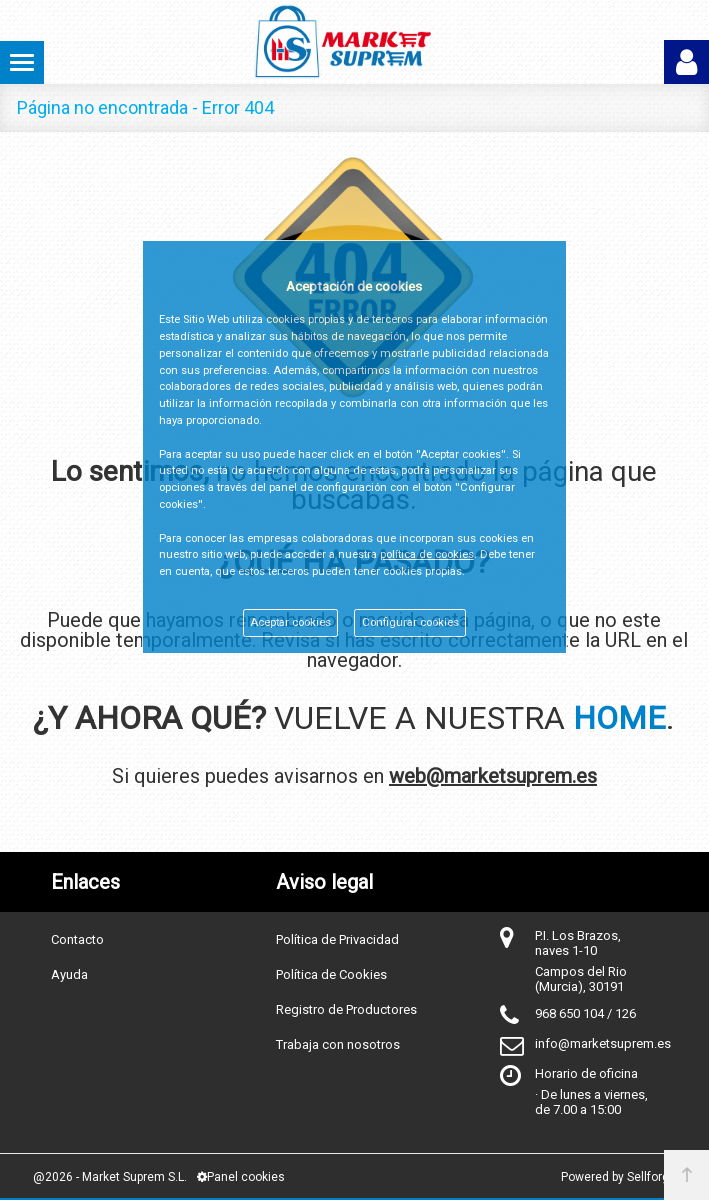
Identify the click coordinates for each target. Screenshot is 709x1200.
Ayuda (69, 974)
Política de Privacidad (337, 939)
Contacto (77, 939)
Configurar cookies (410, 622)
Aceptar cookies (290, 622)
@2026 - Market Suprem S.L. (110, 1177)
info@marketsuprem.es (603, 1043)
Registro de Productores (346, 1009)
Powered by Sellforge (618, 1177)
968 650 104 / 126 (585, 1013)
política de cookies (427, 554)
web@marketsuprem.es (493, 776)
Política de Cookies (331, 974)
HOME (619, 718)
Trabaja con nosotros (338, 1044)
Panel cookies (241, 1177)
